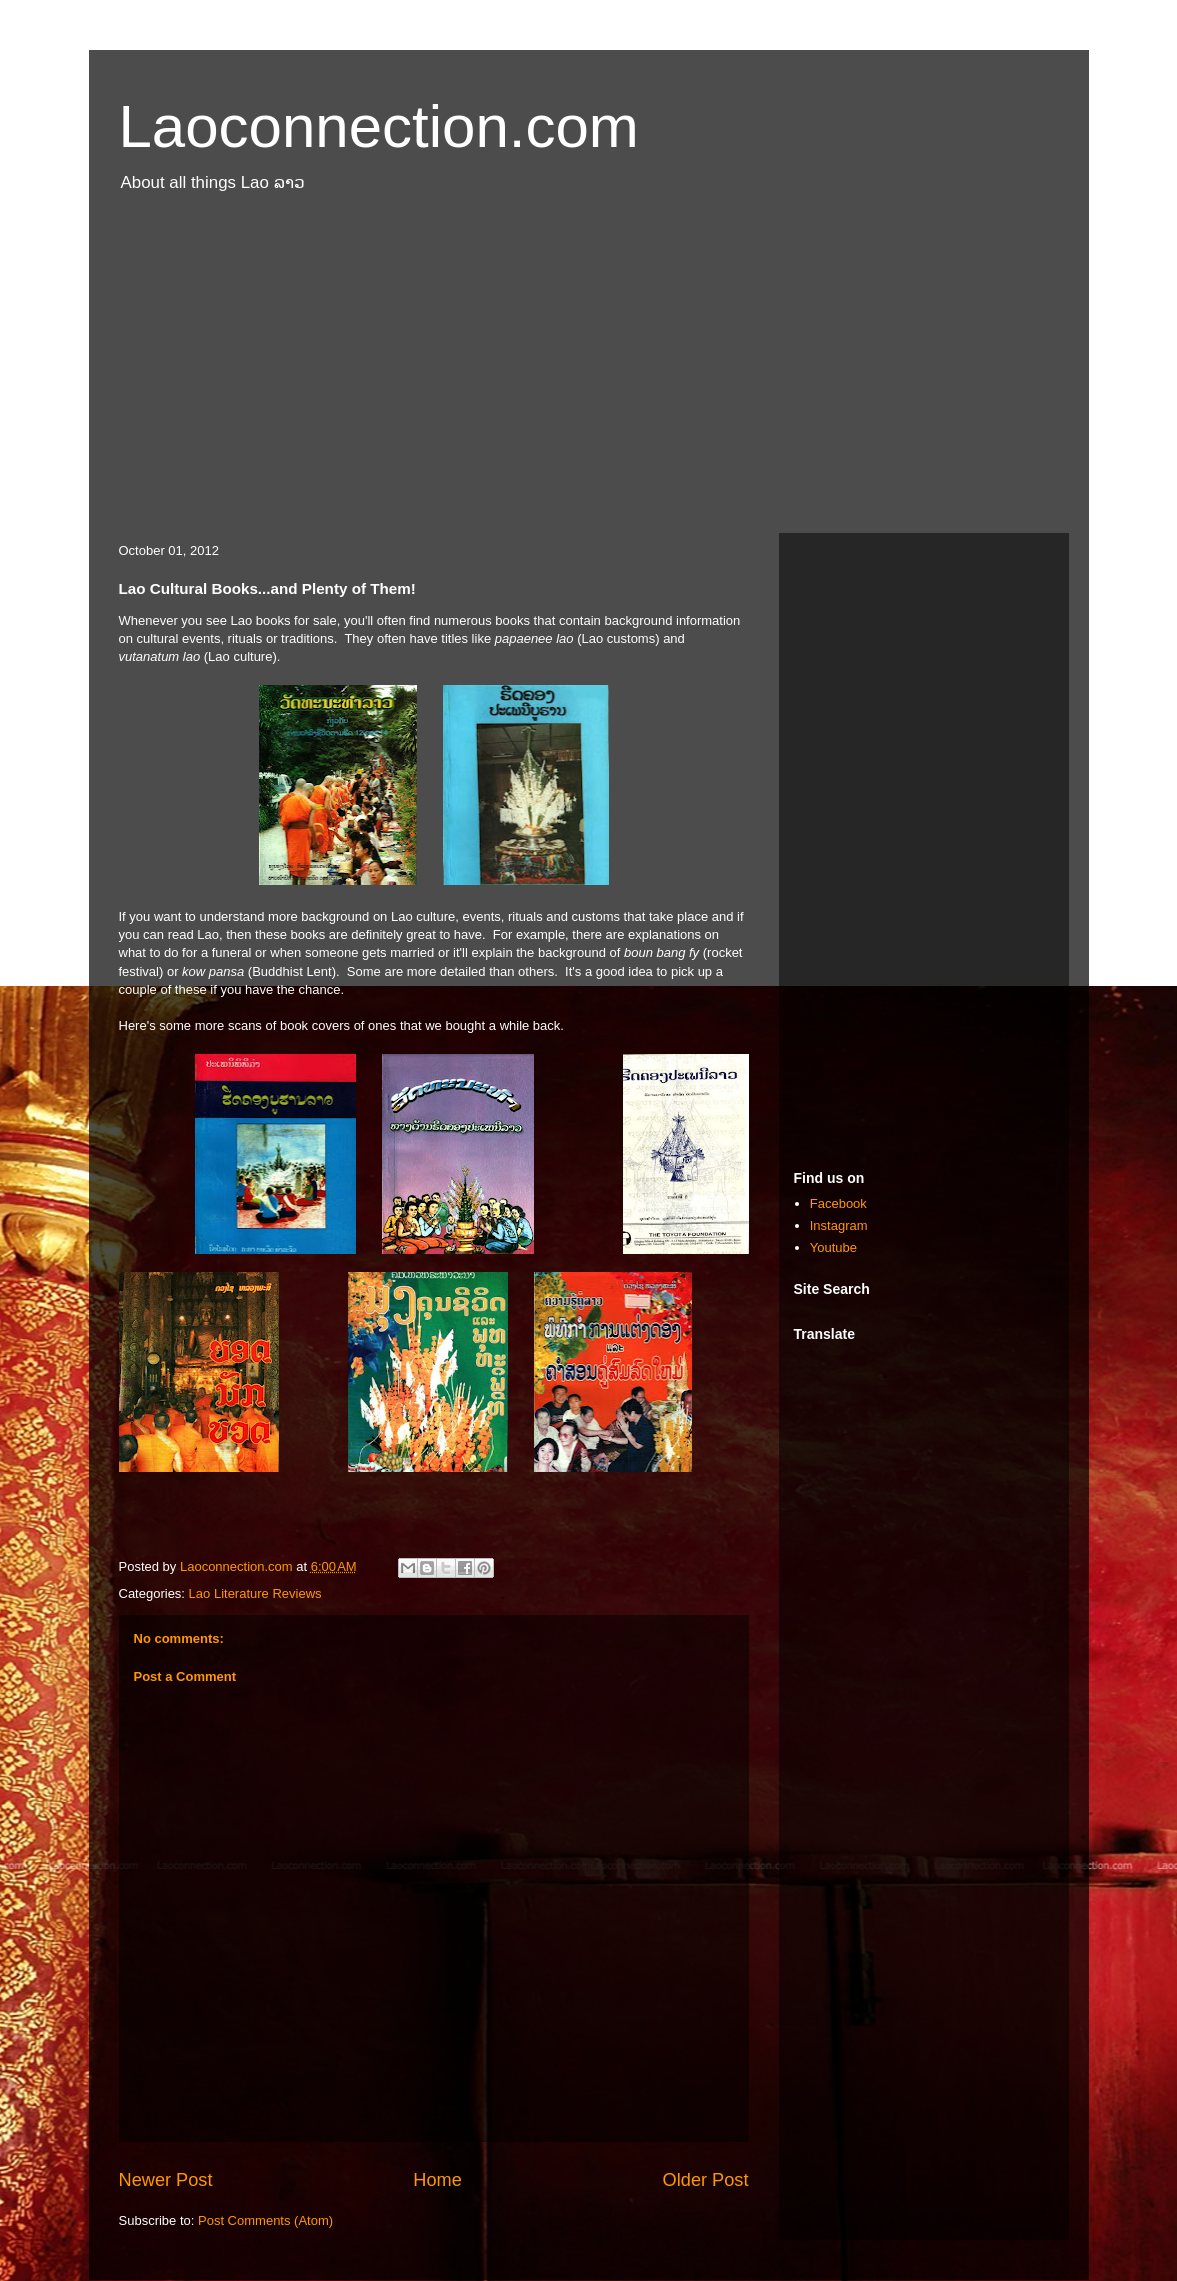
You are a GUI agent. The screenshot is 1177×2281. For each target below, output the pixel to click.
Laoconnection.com (379, 126)
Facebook (838, 1203)
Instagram (839, 1225)
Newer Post (166, 2180)
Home (437, 2180)
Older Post (706, 2180)
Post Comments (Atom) (265, 2220)
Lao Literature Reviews (255, 1593)
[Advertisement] (589, 373)
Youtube (833, 1247)
